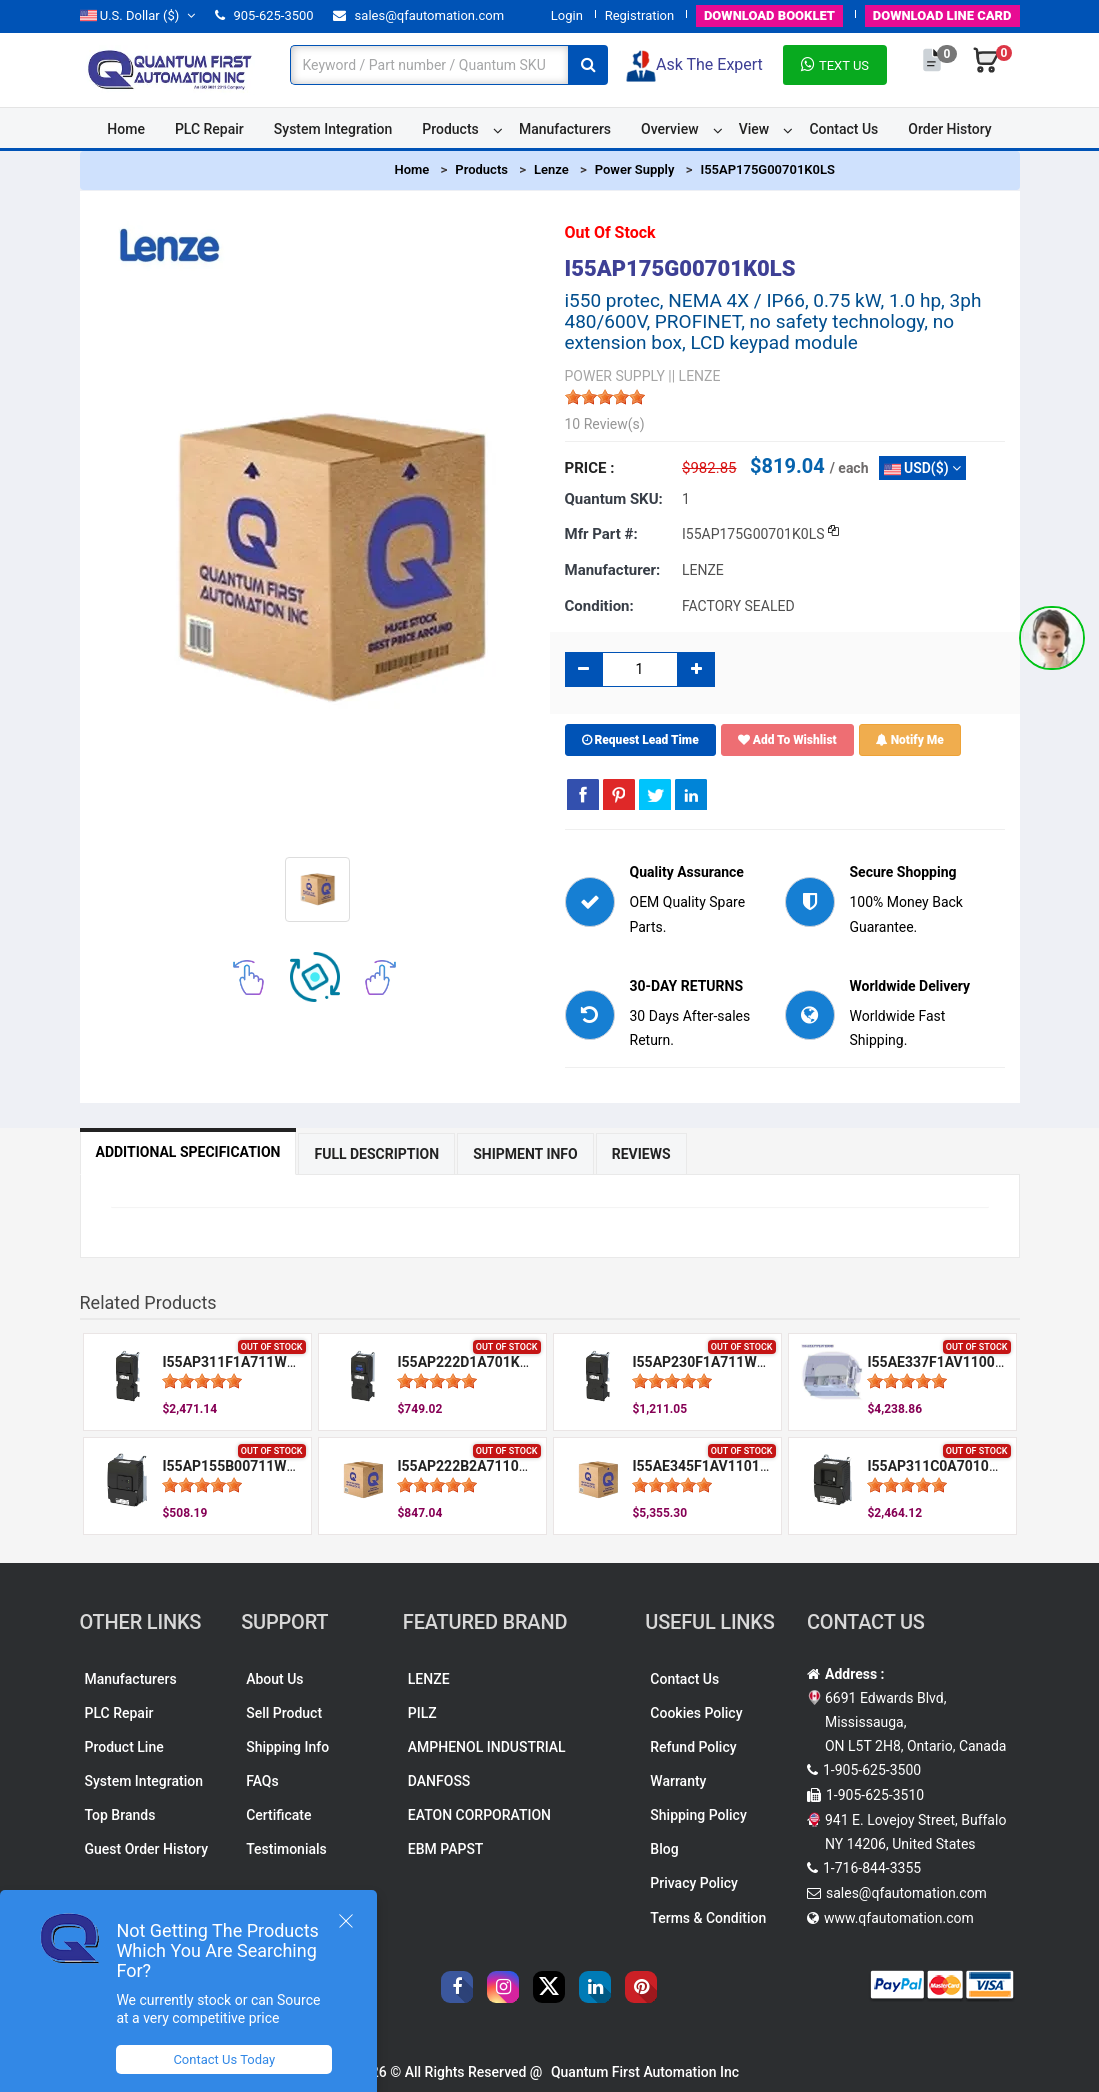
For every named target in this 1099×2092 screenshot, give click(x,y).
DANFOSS (439, 1781)
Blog (664, 1849)
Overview (669, 129)
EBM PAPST (446, 1849)
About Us (274, 1679)
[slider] (605, 397)
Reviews (641, 1154)
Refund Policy (693, 1747)
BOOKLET (769, 15)
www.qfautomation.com (899, 1918)
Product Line (124, 1747)
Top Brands (120, 1815)
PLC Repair (209, 129)
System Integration (333, 129)
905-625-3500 (264, 15)
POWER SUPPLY (615, 376)
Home (126, 129)
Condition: (599, 606)
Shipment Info (525, 1154)
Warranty (678, 1781)
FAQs (262, 1781)
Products (450, 129)
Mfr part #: (601, 534)
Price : (590, 468)
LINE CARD (942, 15)
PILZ (422, 1713)
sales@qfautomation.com (418, 15)
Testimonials (286, 1849)
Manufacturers (565, 129)
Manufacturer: (613, 570)
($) (138, 15)
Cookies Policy (696, 1713)
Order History (949, 129)
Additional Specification (188, 1152)
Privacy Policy (694, 1883)
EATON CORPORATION (479, 1815)
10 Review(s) (605, 424)
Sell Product (284, 1713)
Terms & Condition (708, 1918)
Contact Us (843, 129)
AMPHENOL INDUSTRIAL (487, 1747)
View (754, 129)
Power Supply (635, 169)
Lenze (551, 169)
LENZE (429, 1679)
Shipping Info (287, 1747)
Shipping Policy (698, 1815)
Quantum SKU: (614, 499)
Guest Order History (147, 1849)
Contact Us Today (224, 2059)
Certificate (278, 1815)
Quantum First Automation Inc (645, 2072)
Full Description (376, 1154)
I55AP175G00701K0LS (767, 169)
